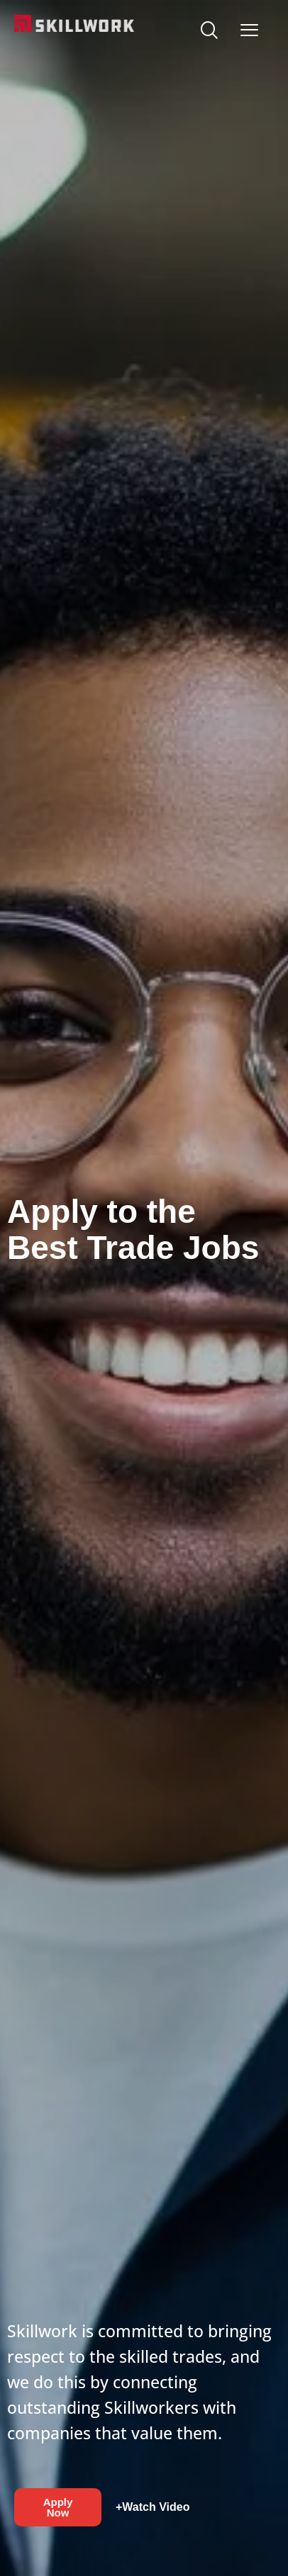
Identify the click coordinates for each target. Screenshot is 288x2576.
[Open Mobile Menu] (249, 26)
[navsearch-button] (208, 32)
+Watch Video (152, 2507)
